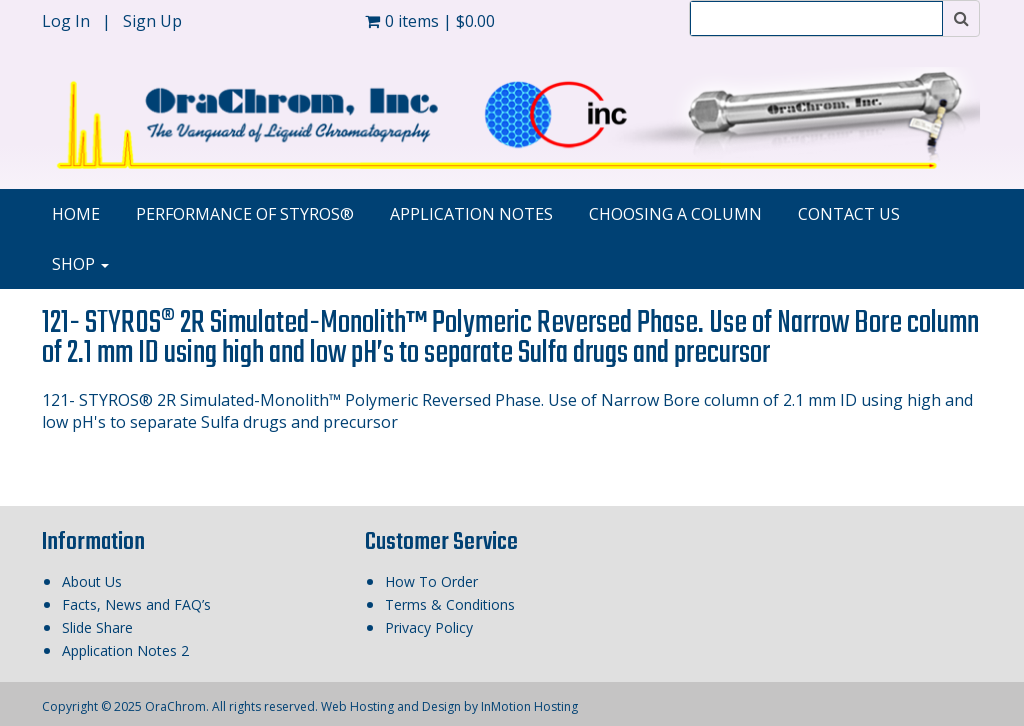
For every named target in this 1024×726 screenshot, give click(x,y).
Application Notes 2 (125, 650)
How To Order (431, 581)
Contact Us (849, 214)
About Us (92, 581)
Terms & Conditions (450, 604)
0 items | (430, 21)
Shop (80, 264)
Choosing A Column (675, 214)
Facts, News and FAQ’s (136, 604)
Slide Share (97, 627)
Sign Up (152, 21)
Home (76, 214)
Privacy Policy (429, 627)
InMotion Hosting (529, 706)
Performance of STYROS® (245, 214)
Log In (68, 21)
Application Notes (471, 214)
